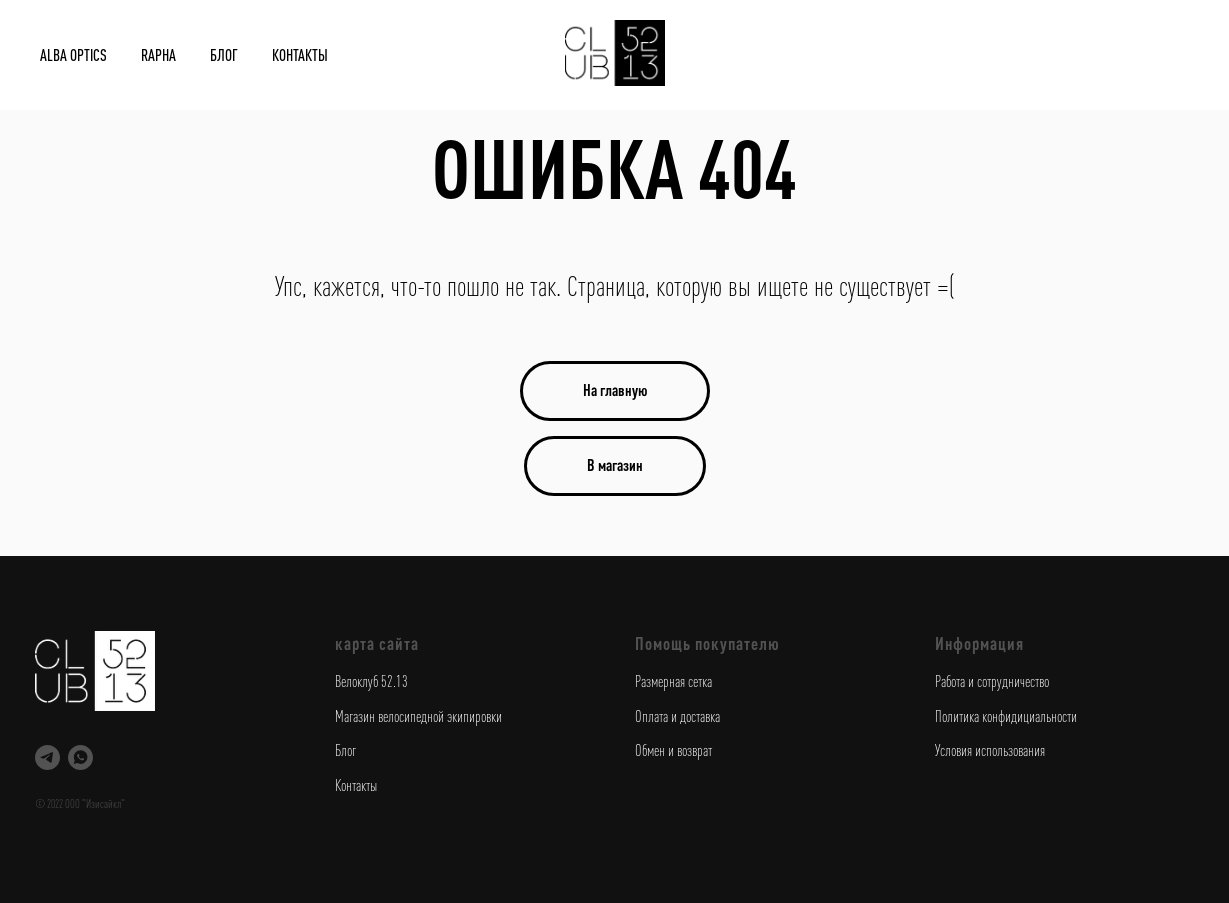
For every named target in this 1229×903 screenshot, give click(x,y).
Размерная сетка (673, 681)
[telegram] (47, 757)
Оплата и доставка (677, 716)
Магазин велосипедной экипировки (418, 716)
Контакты (300, 55)
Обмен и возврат (673, 750)
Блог (224, 55)
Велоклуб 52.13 (371, 681)
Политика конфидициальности (1006, 716)
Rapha (158, 55)
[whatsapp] (80, 757)
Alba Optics (73, 55)
